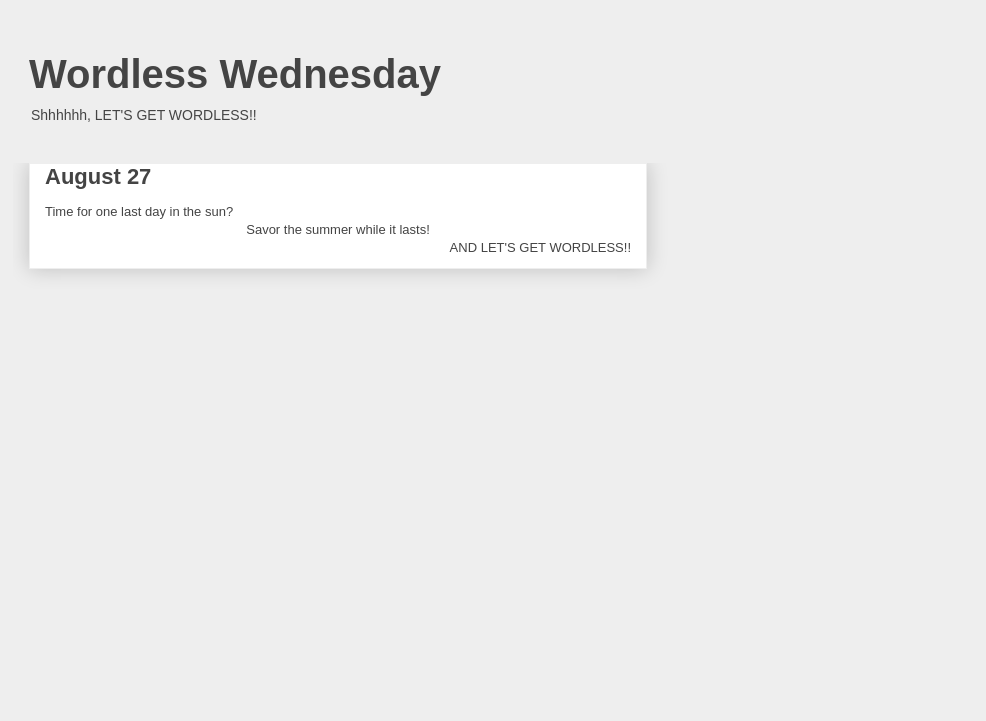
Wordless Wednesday (235, 74)
